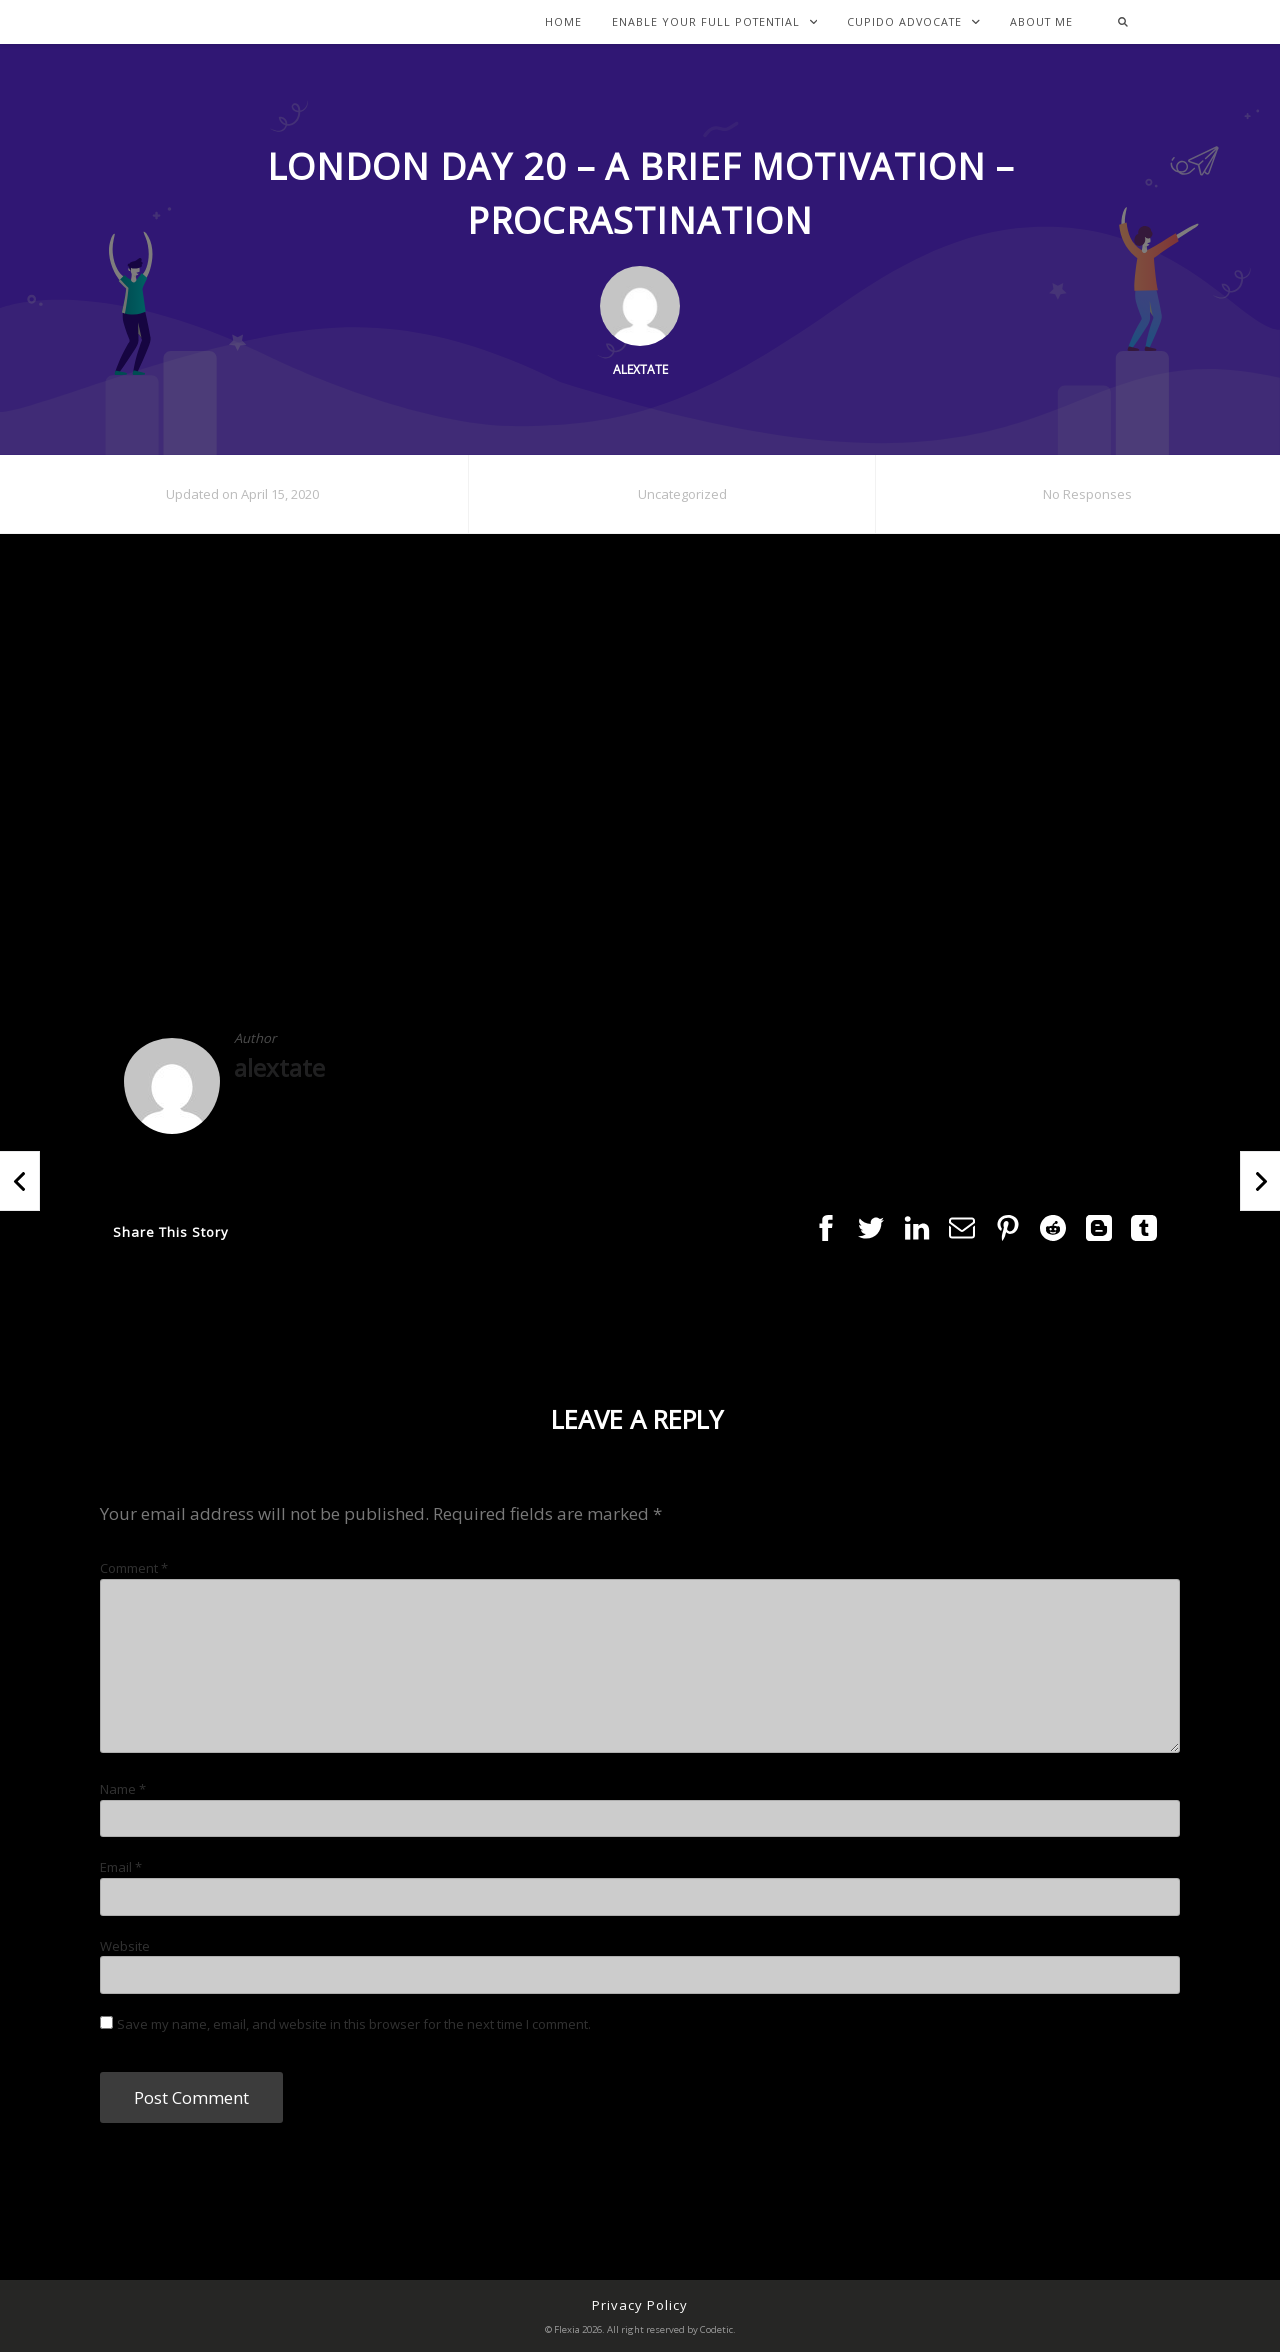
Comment (134, 1568)
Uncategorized (682, 494)
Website (125, 1946)
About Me (1041, 22)
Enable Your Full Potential (715, 22)
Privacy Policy (640, 2305)
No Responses (1087, 494)
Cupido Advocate (913, 22)
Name (123, 1789)
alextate (279, 1067)
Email (121, 1867)
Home (563, 22)
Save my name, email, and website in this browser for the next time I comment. (354, 2024)
